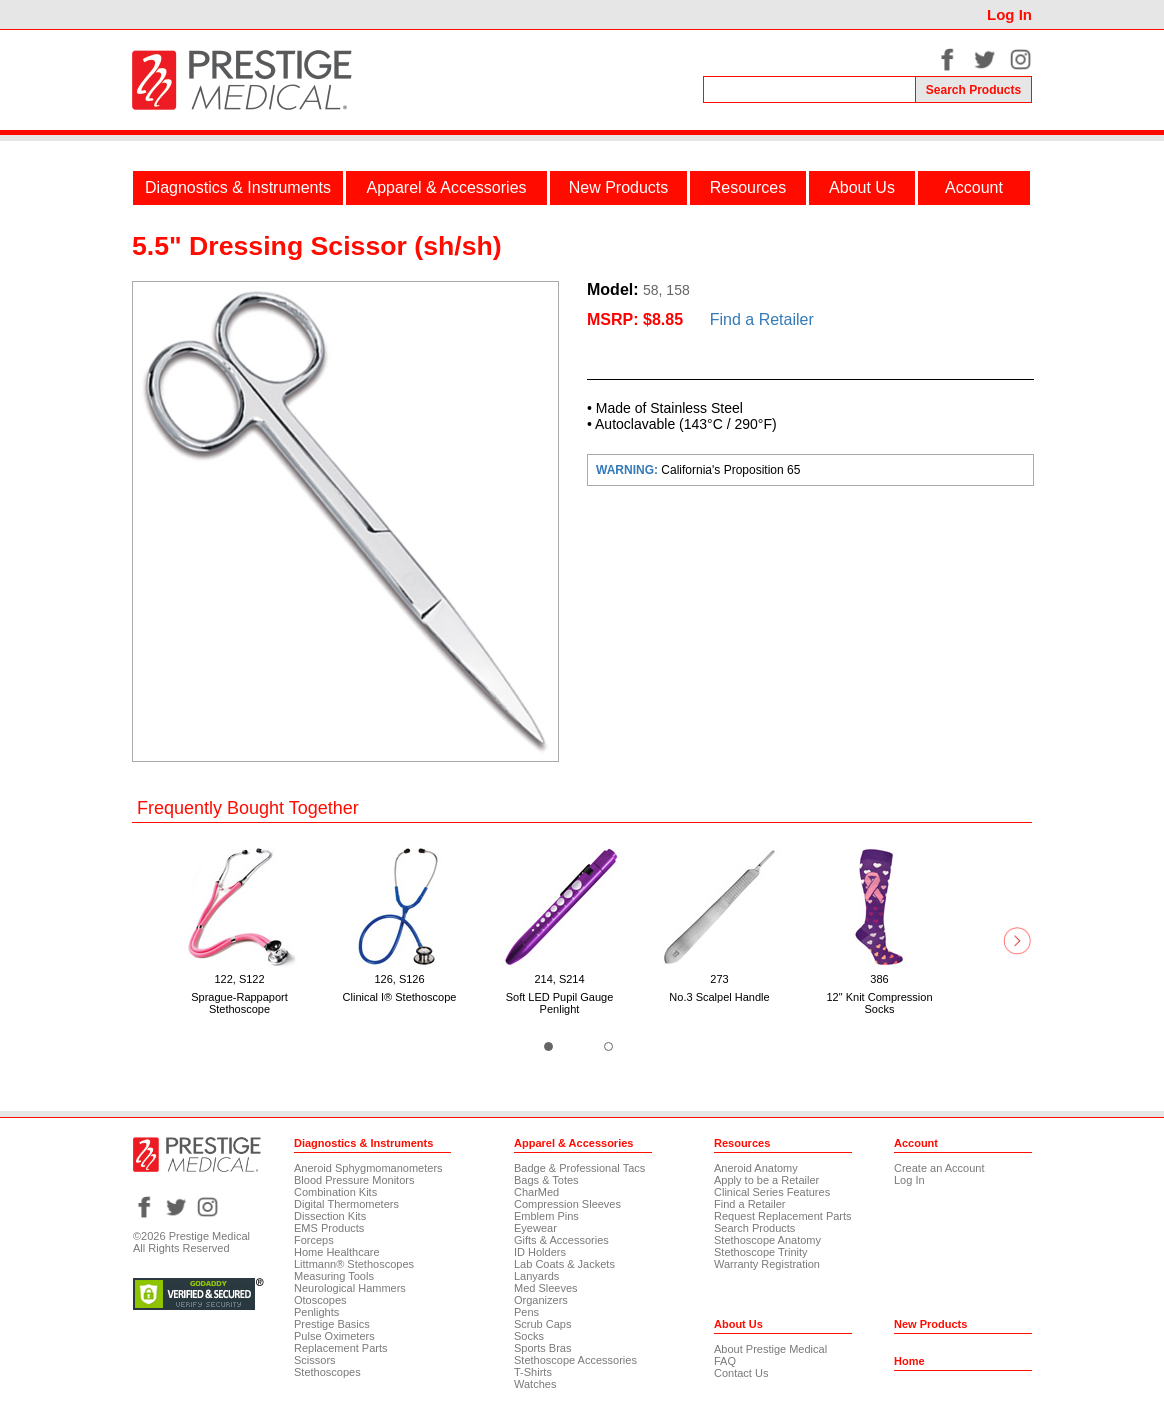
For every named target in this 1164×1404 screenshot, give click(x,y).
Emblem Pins (546, 1216)
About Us (862, 187)
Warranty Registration (767, 1264)
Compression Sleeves (567, 1204)
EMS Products (329, 1228)
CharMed (536, 1192)
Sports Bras (542, 1348)
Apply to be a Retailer (766, 1180)
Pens (526, 1312)
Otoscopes (320, 1300)
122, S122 (239, 979)
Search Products (754, 1228)
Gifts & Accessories (561, 1240)
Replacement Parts (341, 1348)
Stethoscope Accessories (575, 1360)
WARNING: (628, 470)
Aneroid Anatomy (756, 1168)
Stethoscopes (327, 1372)
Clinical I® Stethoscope (400, 997)
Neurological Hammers (350, 1288)
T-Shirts (533, 1372)
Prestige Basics (332, 1324)
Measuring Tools (334, 1276)
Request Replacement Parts (783, 1216)
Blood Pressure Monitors (354, 1180)
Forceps (314, 1240)
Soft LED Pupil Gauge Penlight (560, 1003)
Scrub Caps (542, 1324)
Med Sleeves (546, 1288)
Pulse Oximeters (334, 1336)
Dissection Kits (330, 1216)
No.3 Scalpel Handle (719, 997)
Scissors (315, 1360)
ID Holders (540, 1252)
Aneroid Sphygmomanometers (368, 1168)
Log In (1009, 14)
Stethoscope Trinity (761, 1252)
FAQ (725, 1361)
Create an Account (939, 1168)
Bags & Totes (546, 1180)
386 (879, 979)
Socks (529, 1336)
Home (909, 1361)
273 (719, 979)
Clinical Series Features (772, 1192)
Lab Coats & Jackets (564, 1264)
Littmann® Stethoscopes (354, 1264)
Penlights (316, 1312)
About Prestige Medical (770, 1349)
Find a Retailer (762, 319)
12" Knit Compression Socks (879, 1003)
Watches (535, 1384)
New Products (619, 187)
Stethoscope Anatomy (767, 1240)
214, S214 (559, 979)
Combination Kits (335, 1192)
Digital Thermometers (346, 1204)
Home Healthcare (337, 1252)
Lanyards (536, 1276)
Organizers (541, 1300)
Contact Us (741, 1373)
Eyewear (535, 1228)
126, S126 (399, 979)
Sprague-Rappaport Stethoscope (239, 1003)
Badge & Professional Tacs (579, 1168)
